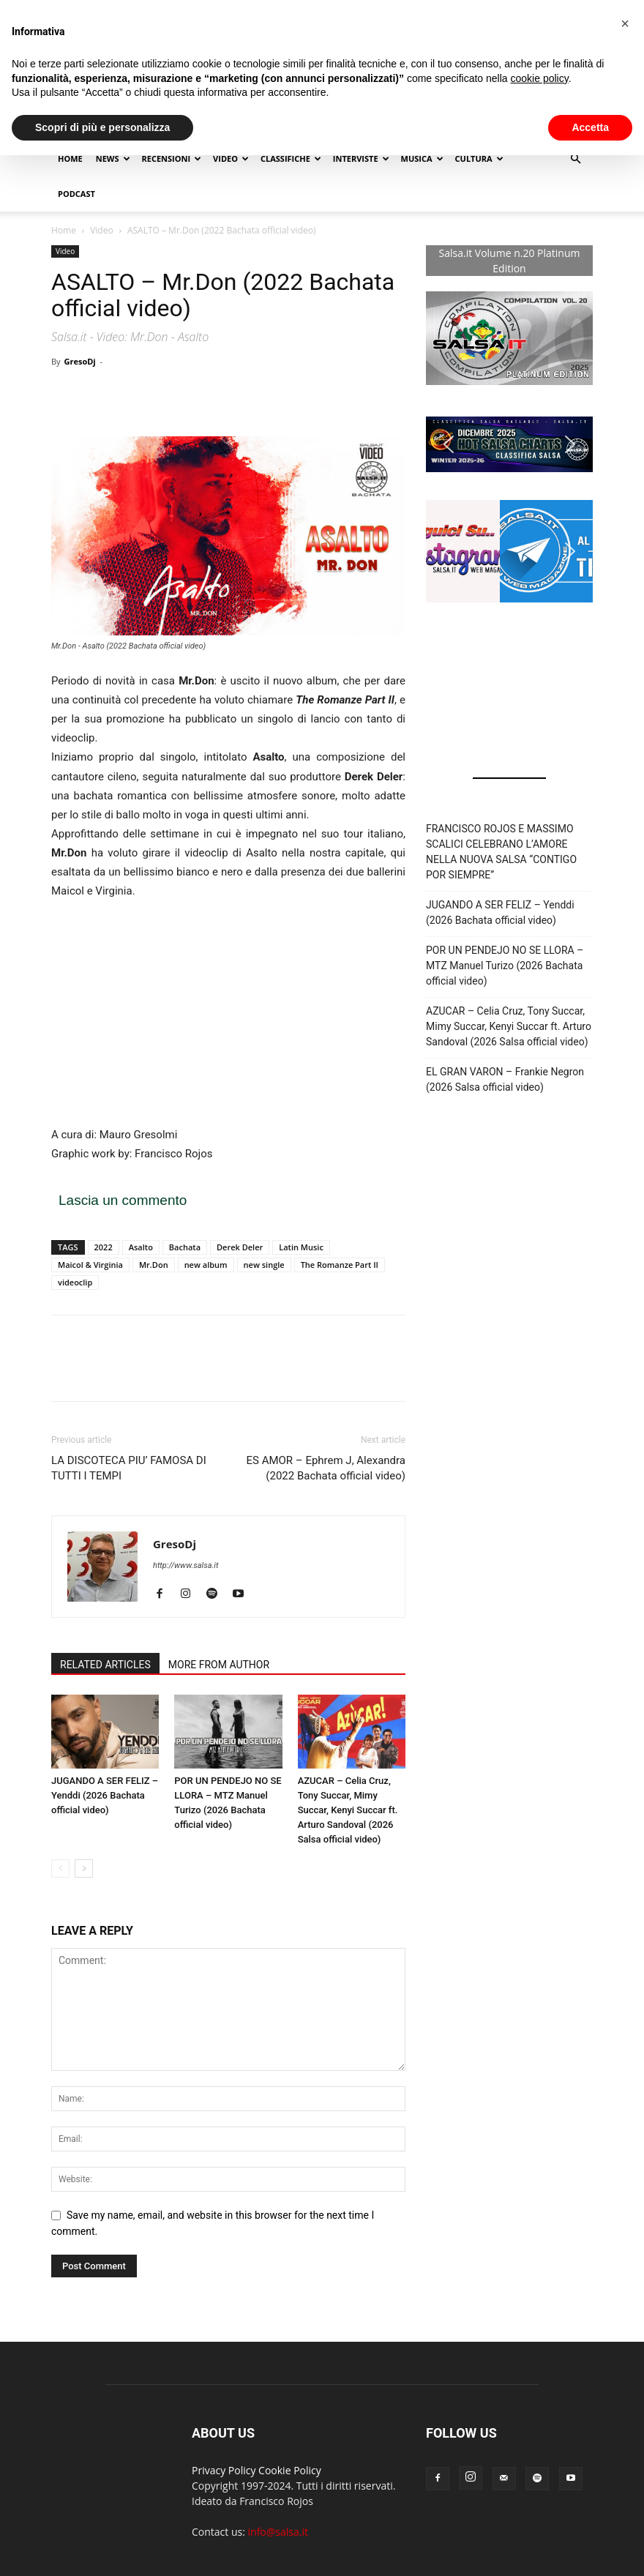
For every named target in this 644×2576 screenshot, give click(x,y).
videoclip (75, 1282)
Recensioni (172, 158)
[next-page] (84, 1868)
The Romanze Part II (339, 1264)
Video (231, 158)
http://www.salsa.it (185, 1565)
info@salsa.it (278, 2532)
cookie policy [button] (540, 78)
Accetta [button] (590, 127)
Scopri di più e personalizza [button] (102, 127)
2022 (103, 1247)
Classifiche (291, 158)
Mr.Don (153, 1264)
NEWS (113, 158)
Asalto (141, 1247)
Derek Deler (240, 1247)
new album (206, 1264)
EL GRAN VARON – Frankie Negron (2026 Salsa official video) (505, 1079)
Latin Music (301, 1247)
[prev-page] (60, 1868)
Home (70, 158)
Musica (422, 158)
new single (264, 1264)
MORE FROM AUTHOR (218, 1664)
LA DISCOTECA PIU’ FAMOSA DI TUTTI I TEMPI (128, 1468)
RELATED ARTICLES (105, 1664)
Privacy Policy (223, 2470)
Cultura (479, 158)
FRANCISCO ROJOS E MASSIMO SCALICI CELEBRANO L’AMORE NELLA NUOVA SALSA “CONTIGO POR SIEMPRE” (501, 852)
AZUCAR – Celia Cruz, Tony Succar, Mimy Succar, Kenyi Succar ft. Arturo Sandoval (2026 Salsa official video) (348, 1810)
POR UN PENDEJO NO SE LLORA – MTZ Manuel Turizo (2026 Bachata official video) (504, 965)
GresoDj (79, 361)
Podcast (76, 193)
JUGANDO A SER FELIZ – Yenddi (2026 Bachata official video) (104, 1795)
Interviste (361, 158)
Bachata (185, 1247)
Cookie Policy (289, 2470)
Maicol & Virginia (90, 1264)
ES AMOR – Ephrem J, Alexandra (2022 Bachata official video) (326, 1468)
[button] (575, 159)
